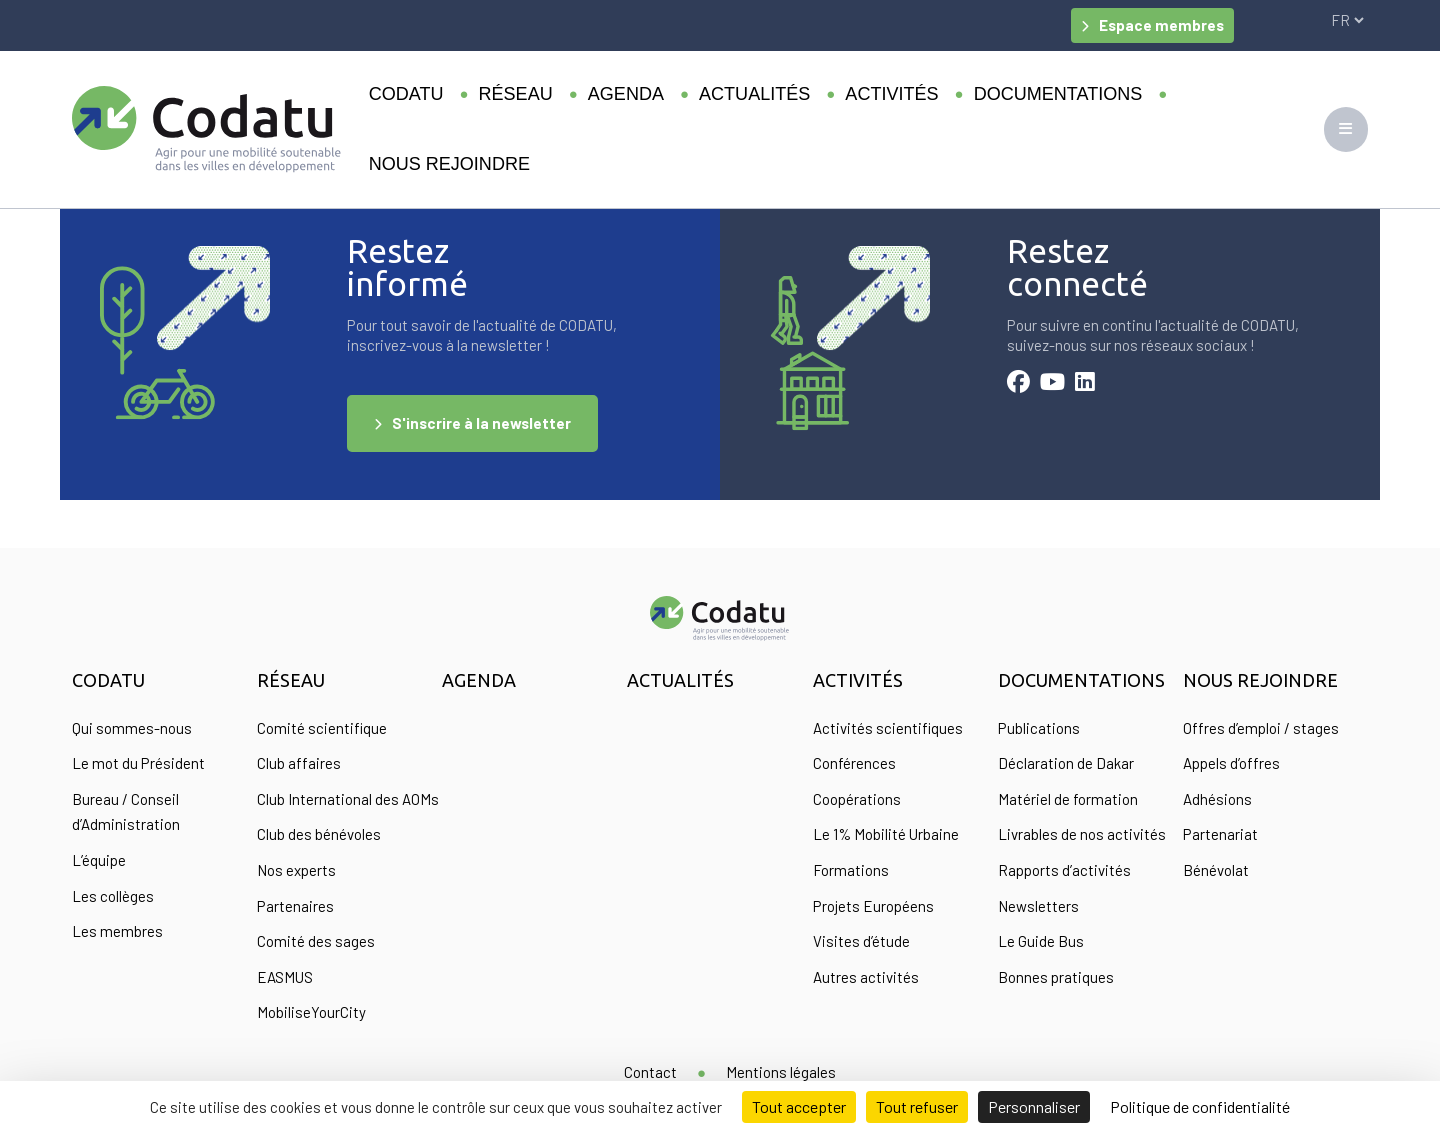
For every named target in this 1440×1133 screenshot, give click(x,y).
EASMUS (285, 977)
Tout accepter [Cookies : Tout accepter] (799, 1106)
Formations (851, 870)
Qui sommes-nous (132, 728)
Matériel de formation (1068, 799)
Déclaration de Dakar (1066, 763)
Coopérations (857, 799)
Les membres (117, 931)
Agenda (626, 94)
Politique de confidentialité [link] (1200, 1106)
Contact (650, 1072)
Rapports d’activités (1064, 870)
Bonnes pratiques (1056, 977)
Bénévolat (1216, 870)
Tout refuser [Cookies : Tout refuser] (917, 1106)
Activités (891, 94)
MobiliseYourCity (311, 1012)
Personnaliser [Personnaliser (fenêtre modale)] (1034, 1106)
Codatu (406, 94)
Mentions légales (781, 1072)
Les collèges (113, 896)
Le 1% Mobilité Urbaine (886, 834)
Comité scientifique (322, 728)
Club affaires (299, 763)
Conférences (854, 763)
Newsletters (1038, 906)
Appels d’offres (1231, 763)
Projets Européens (873, 906)
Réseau (516, 94)
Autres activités (866, 977)
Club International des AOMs (348, 799)
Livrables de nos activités (1082, 834)
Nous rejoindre (449, 164)
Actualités (754, 94)
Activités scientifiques (888, 728)
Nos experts (296, 870)
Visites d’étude (861, 941)
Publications (1039, 728)
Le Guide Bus (1041, 941)
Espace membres (1161, 25)
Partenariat (1220, 834)
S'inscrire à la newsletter (481, 423)
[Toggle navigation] (1346, 129)
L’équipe (99, 860)
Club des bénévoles (319, 834)
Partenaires (295, 906)
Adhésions (1217, 799)
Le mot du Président (138, 763)
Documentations (1058, 94)
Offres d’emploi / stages (1261, 728)
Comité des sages (316, 941)
